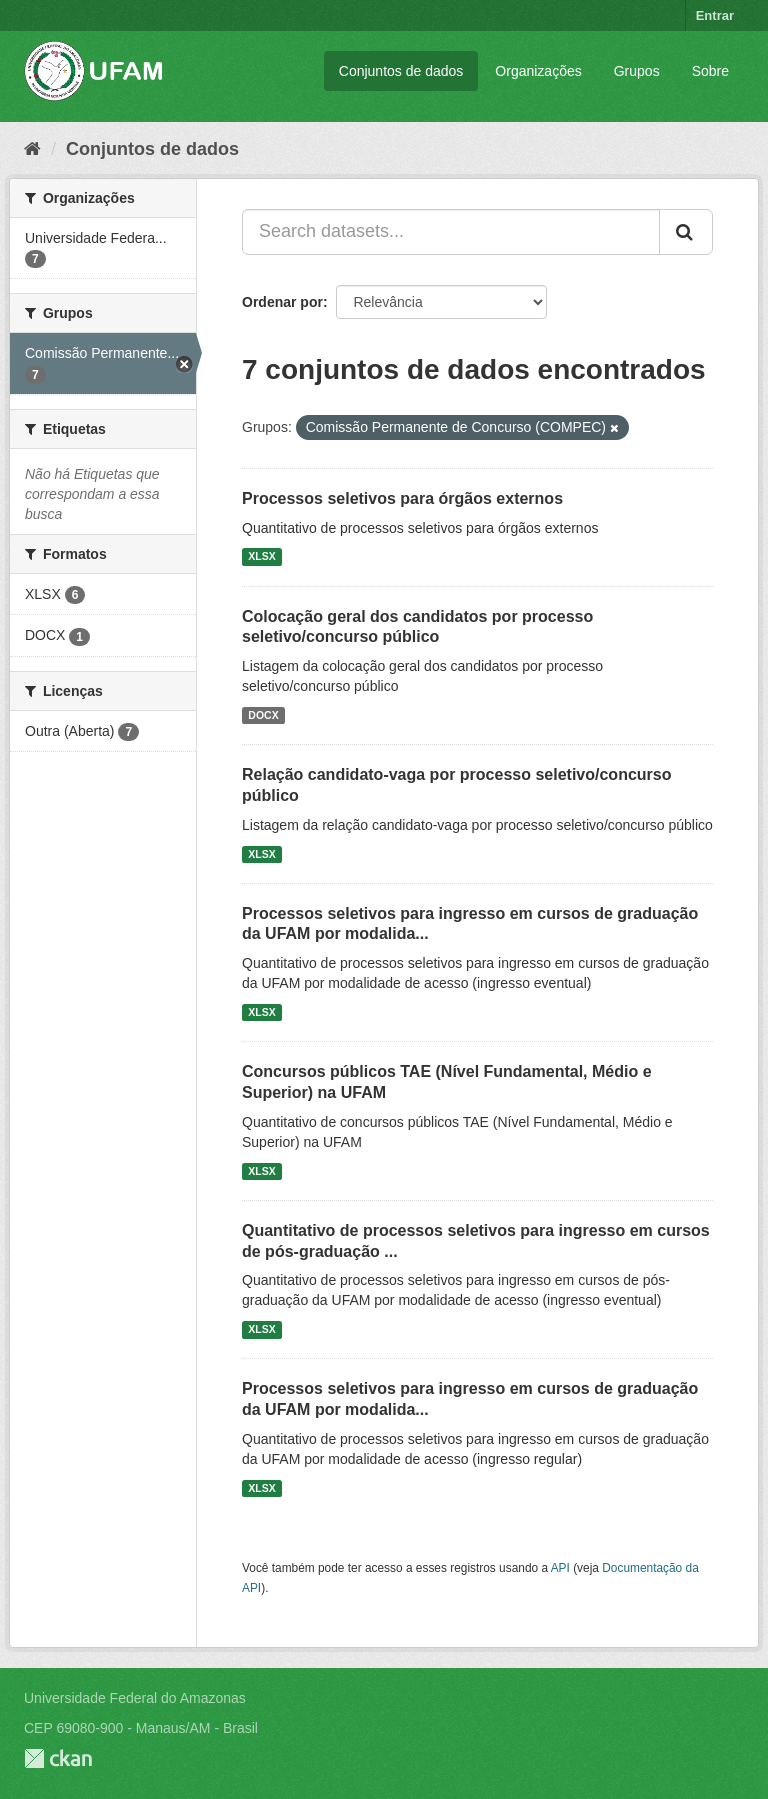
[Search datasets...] (451, 232)
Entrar (715, 15)
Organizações (538, 71)
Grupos (637, 71)
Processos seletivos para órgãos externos (402, 498)
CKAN (58, 1758)
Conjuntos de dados (401, 71)
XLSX (261, 557)
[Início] (32, 149)
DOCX (263, 715)
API (560, 1568)
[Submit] (686, 232)
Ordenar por (282, 302)
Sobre (710, 71)
